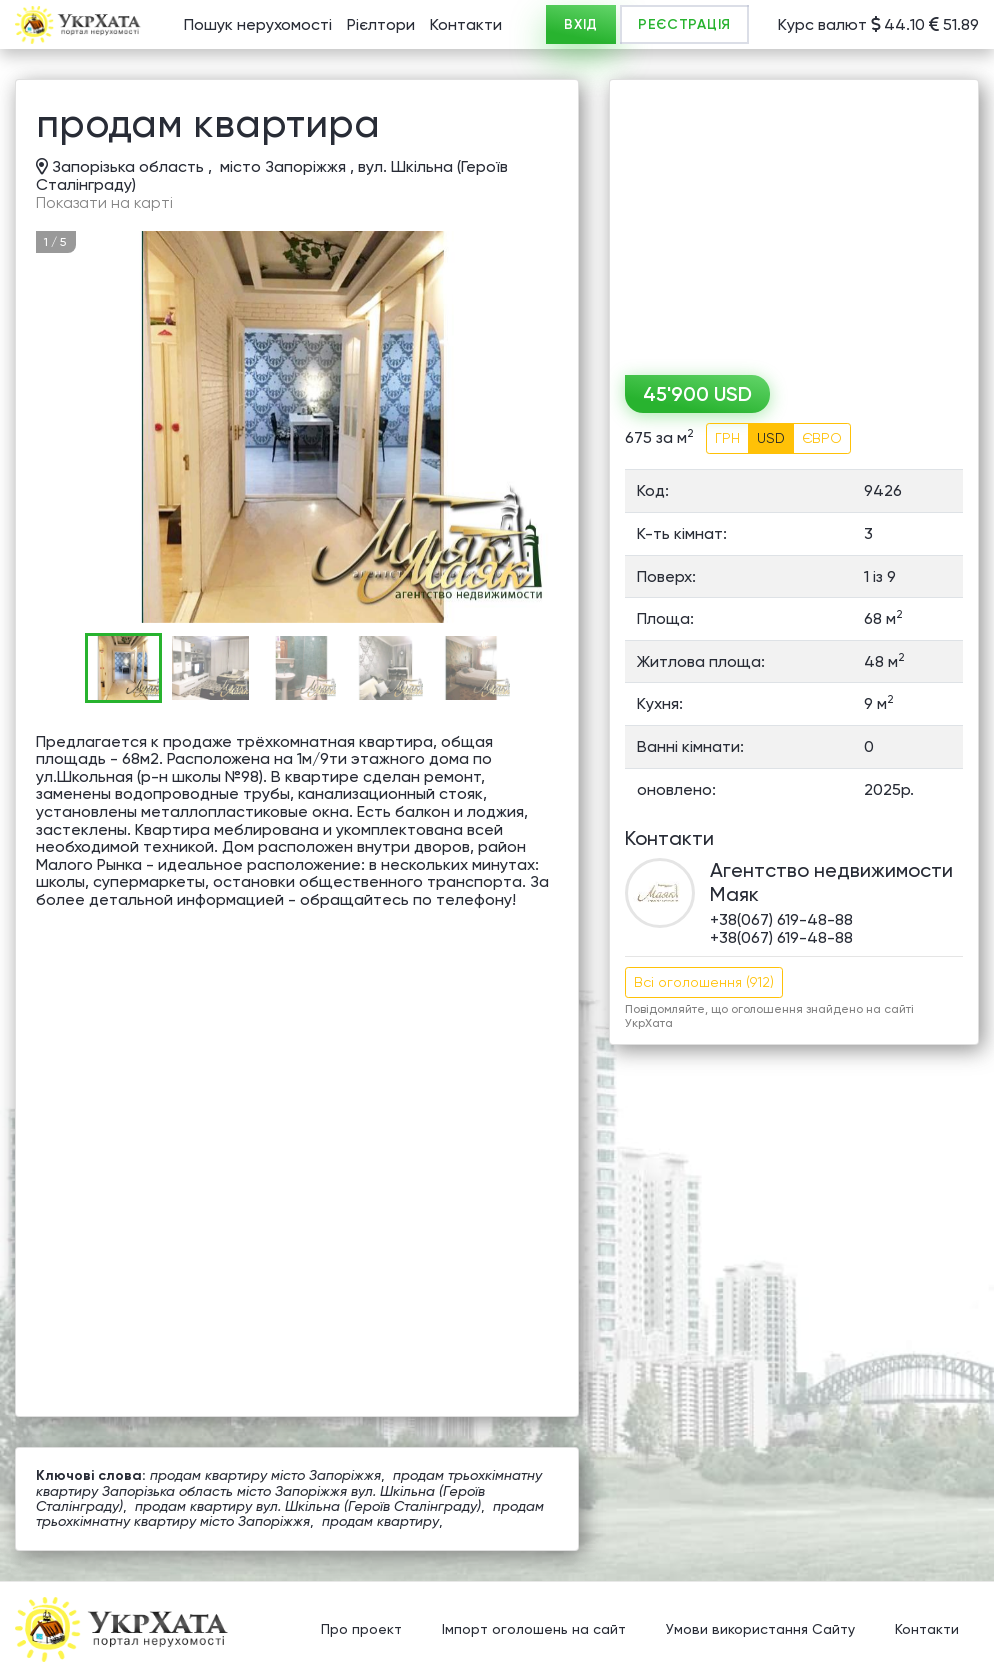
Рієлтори (381, 24)
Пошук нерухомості (258, 24)
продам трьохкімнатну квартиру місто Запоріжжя (290, 1513)
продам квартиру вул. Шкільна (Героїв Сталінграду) (308, 1506)
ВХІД (581, 24)
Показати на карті (104, 203)
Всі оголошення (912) (704, 982)
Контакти (466, 24)
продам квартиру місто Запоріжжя (265, 1475)
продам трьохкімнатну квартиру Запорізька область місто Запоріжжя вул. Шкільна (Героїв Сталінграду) (289, 1490)
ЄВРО (822, 438)
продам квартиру (380, 1521)
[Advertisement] (794, 220)
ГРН (727, 438)
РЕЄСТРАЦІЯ (684, 24)
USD (771, 438)
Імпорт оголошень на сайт (534, 1630)
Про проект (361, 1630)
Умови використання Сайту (760, 1630)
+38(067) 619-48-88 (781, 919)
